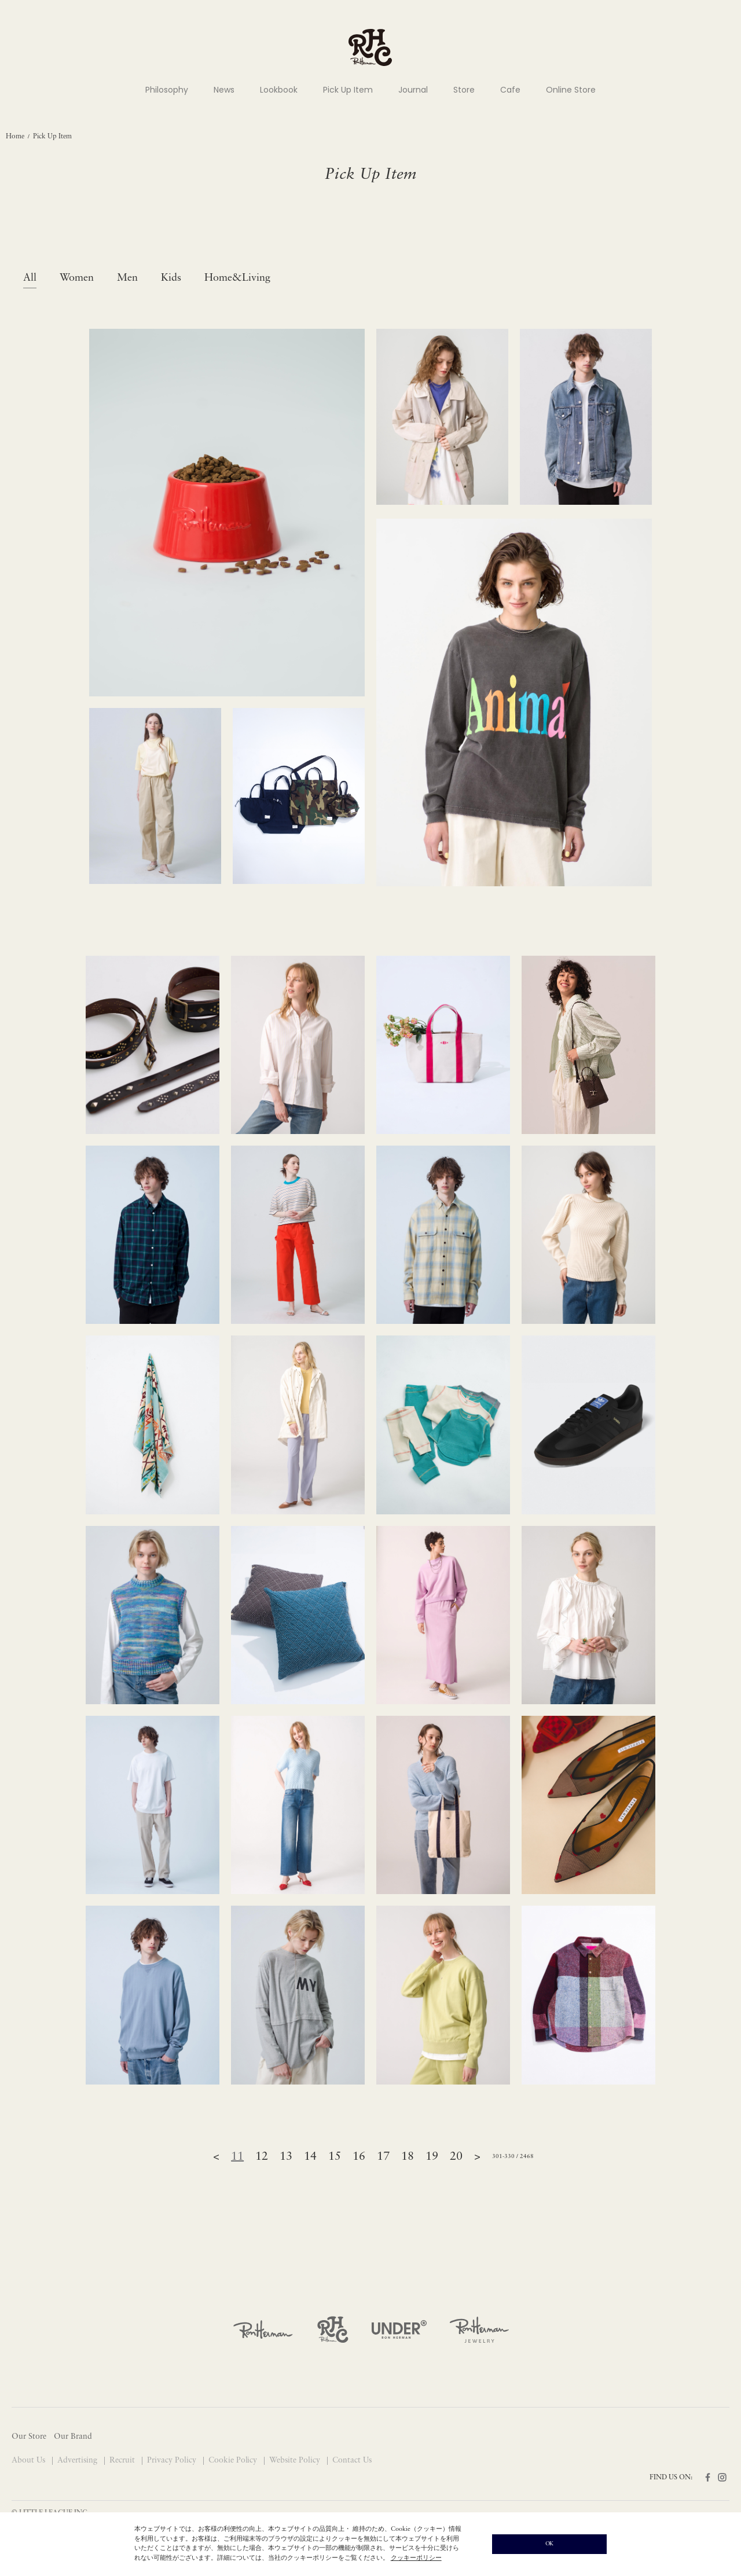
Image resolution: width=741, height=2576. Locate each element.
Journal (413, 90)
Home (15, 136)
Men (127, 278)
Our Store (29, 2436)
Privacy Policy (173, 2460)
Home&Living (237, 278)
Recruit (123, 2460)
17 (383, 2157)
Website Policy (295, 2460)
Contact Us (352, 2460)
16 (359, 2157)
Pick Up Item (348, 90)
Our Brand (73, 2436)
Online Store (571, 90)
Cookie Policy (234, 2460)
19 (431, 2157)
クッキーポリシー (416, 2558)
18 (407, 2157)
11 (237, 2157)
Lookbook (279, 90)
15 (334, 2157)
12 (261, 2157)
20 (456, 2157)
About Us (29, 2460)
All (29, 278)
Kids (171, 278)
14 (310, 2157)
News (224, 90)
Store (464, 90)
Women (77, 278)
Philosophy (166, 90)
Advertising (78, 2460)
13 (286, 2157)
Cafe (510, 90)
